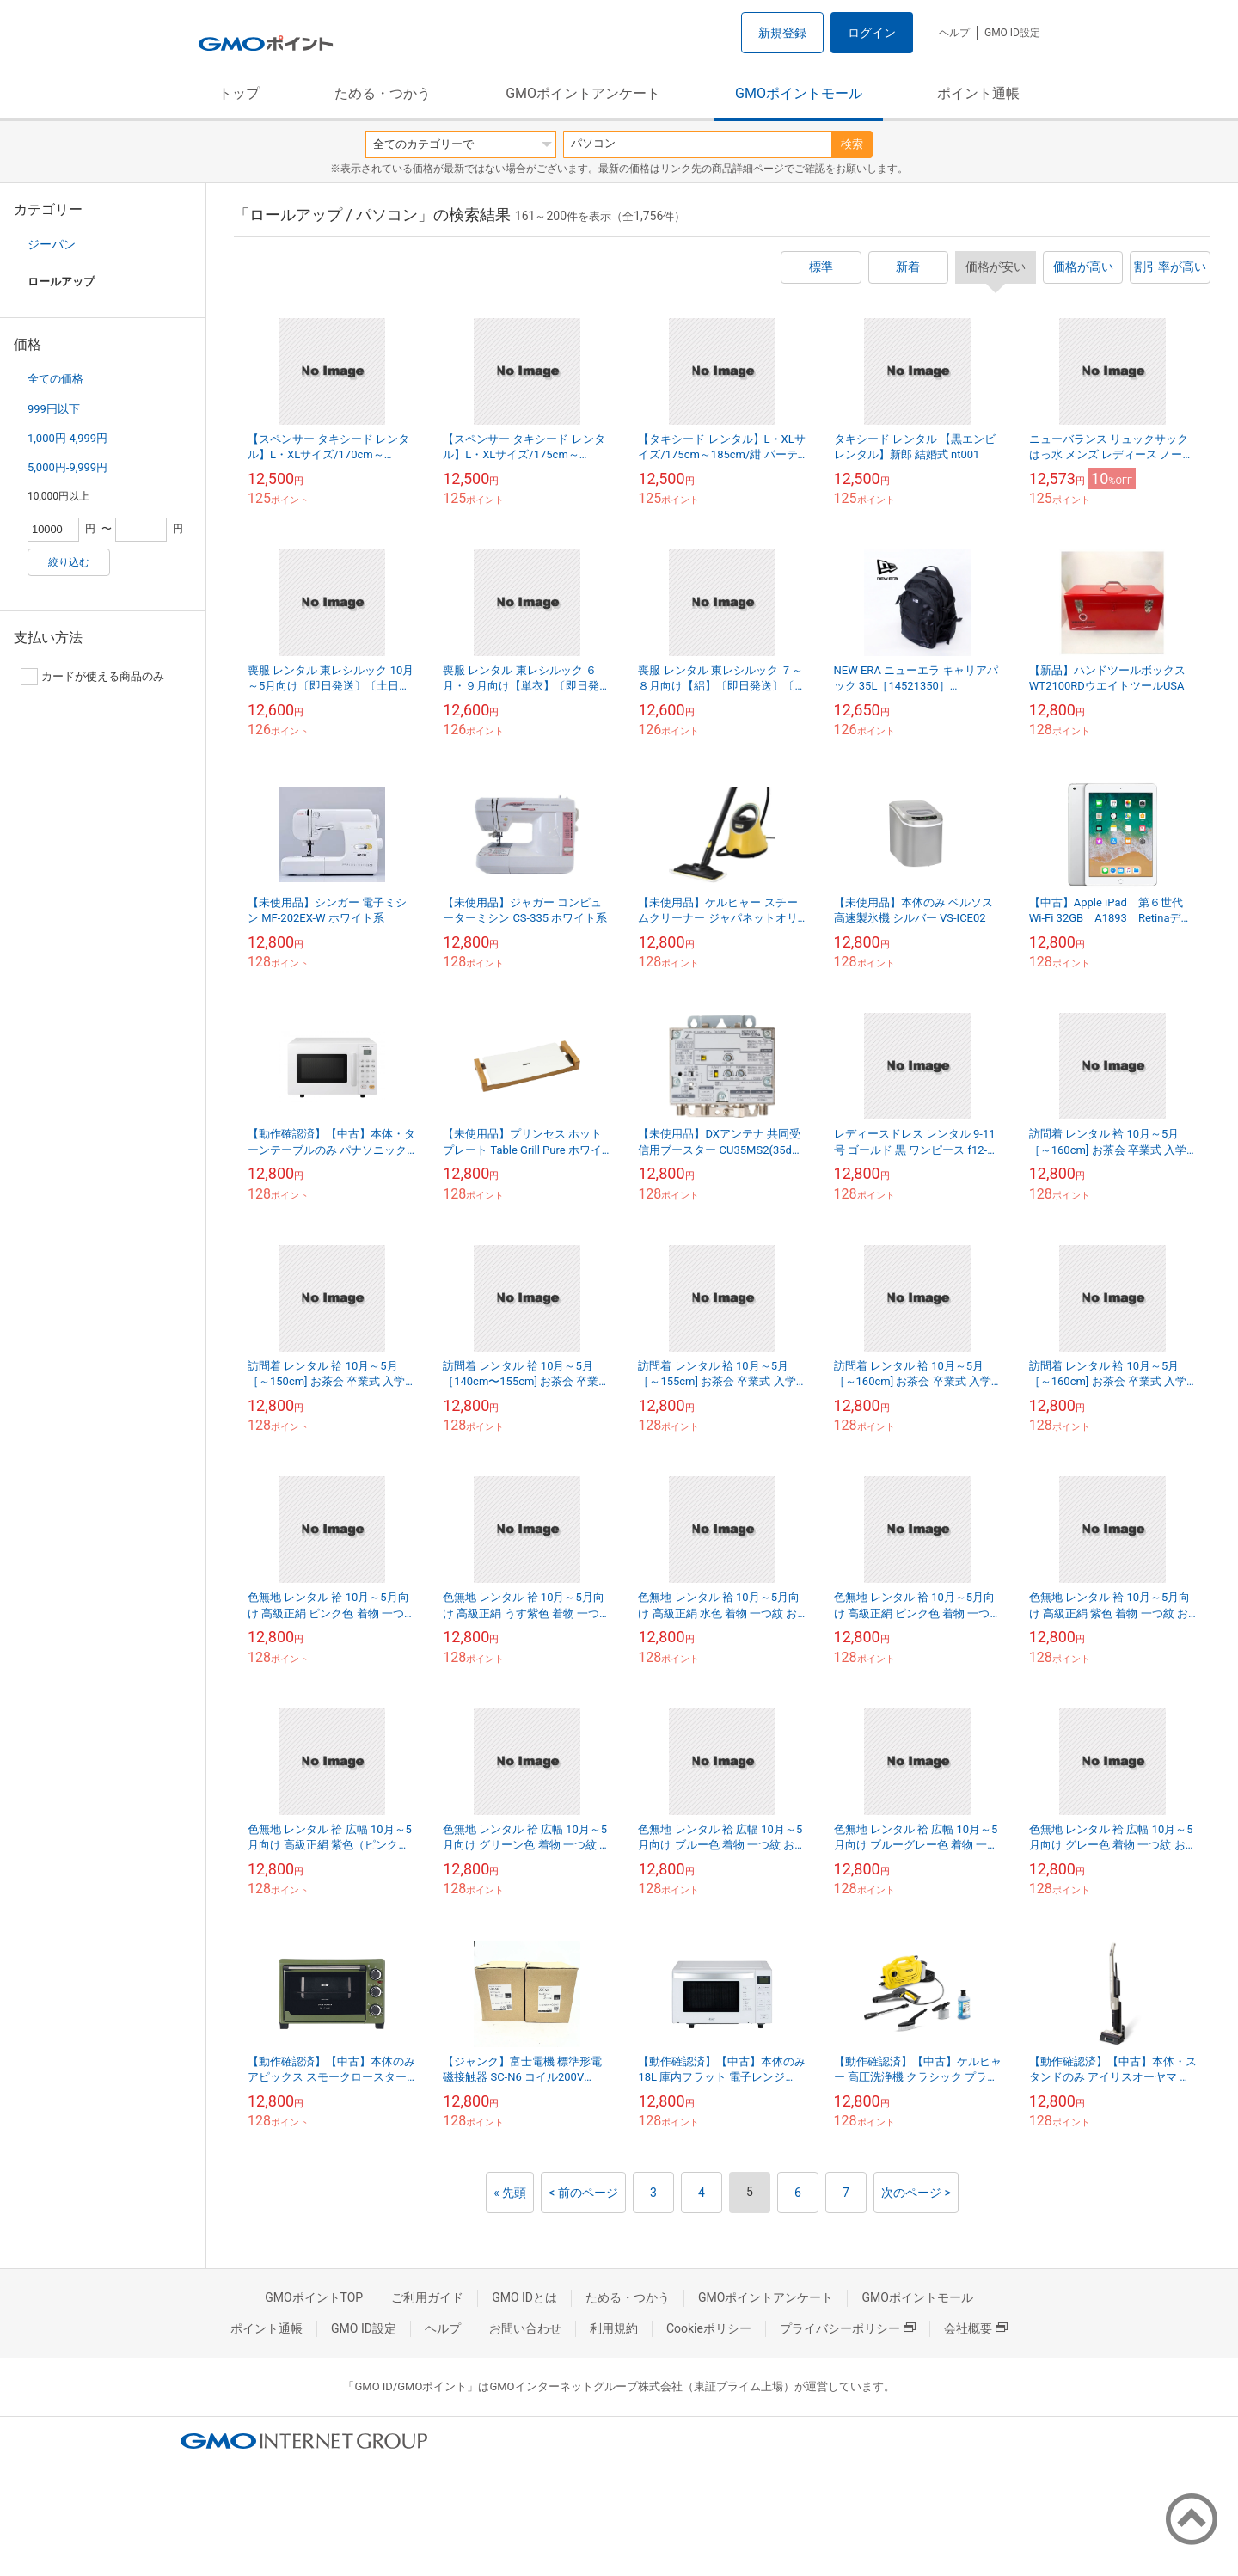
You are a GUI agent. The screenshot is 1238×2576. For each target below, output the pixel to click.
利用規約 (614, 2328)
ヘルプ (954, 33)
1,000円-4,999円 (67, 438)
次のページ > (916, 2192)
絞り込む (68, 562)
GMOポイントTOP (314, 2297)
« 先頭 (509, 2192)
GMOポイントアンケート (583, 93)
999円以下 (54, 408)
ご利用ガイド (427, 2297)
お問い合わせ (525, 2328)
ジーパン (52, 244)
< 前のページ (583, 2192)
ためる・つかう (382, 93)
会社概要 (976, 2328)
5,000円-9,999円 (67, 467)
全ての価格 (55, 378)
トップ (239, 93)
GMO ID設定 (1012, 33)
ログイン (872, 33)
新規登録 (782, 33)
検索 (852, 144)
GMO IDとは (524, 2297)
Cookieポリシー (708, 2328)
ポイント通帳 (978, 93)
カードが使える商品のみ (92, 676)
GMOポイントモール (798, 93)
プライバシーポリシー (848, 2328)
